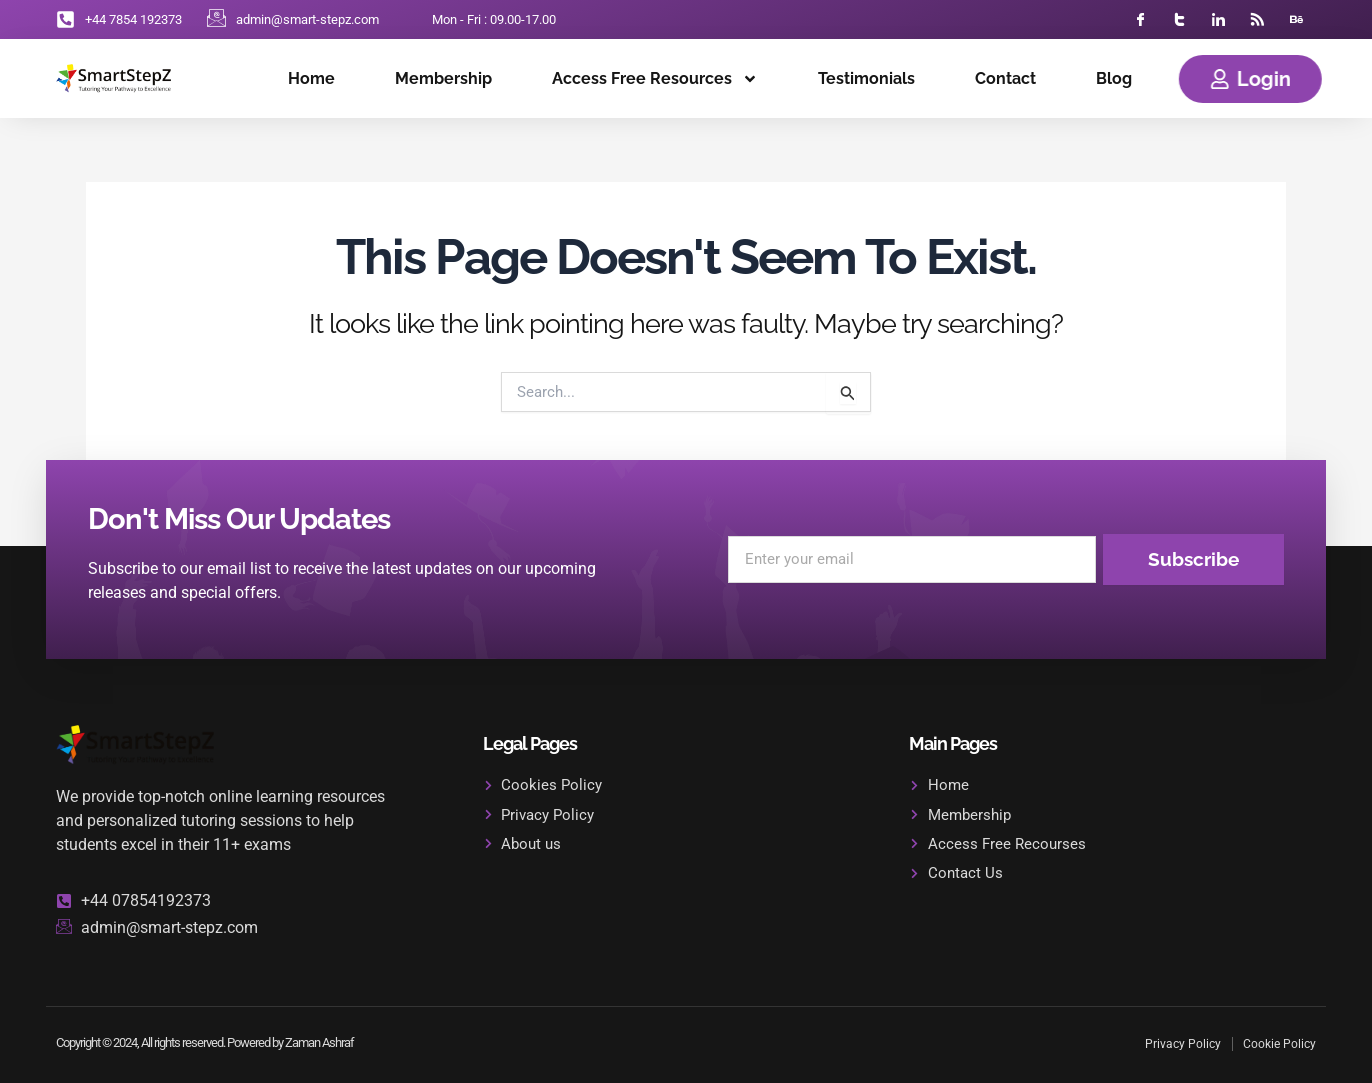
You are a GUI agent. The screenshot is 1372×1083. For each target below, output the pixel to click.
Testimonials (866, 78)
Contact (1005, 78)
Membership (443, 78)
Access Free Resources (655, 79)
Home (311, 78)
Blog (1114, 78)
